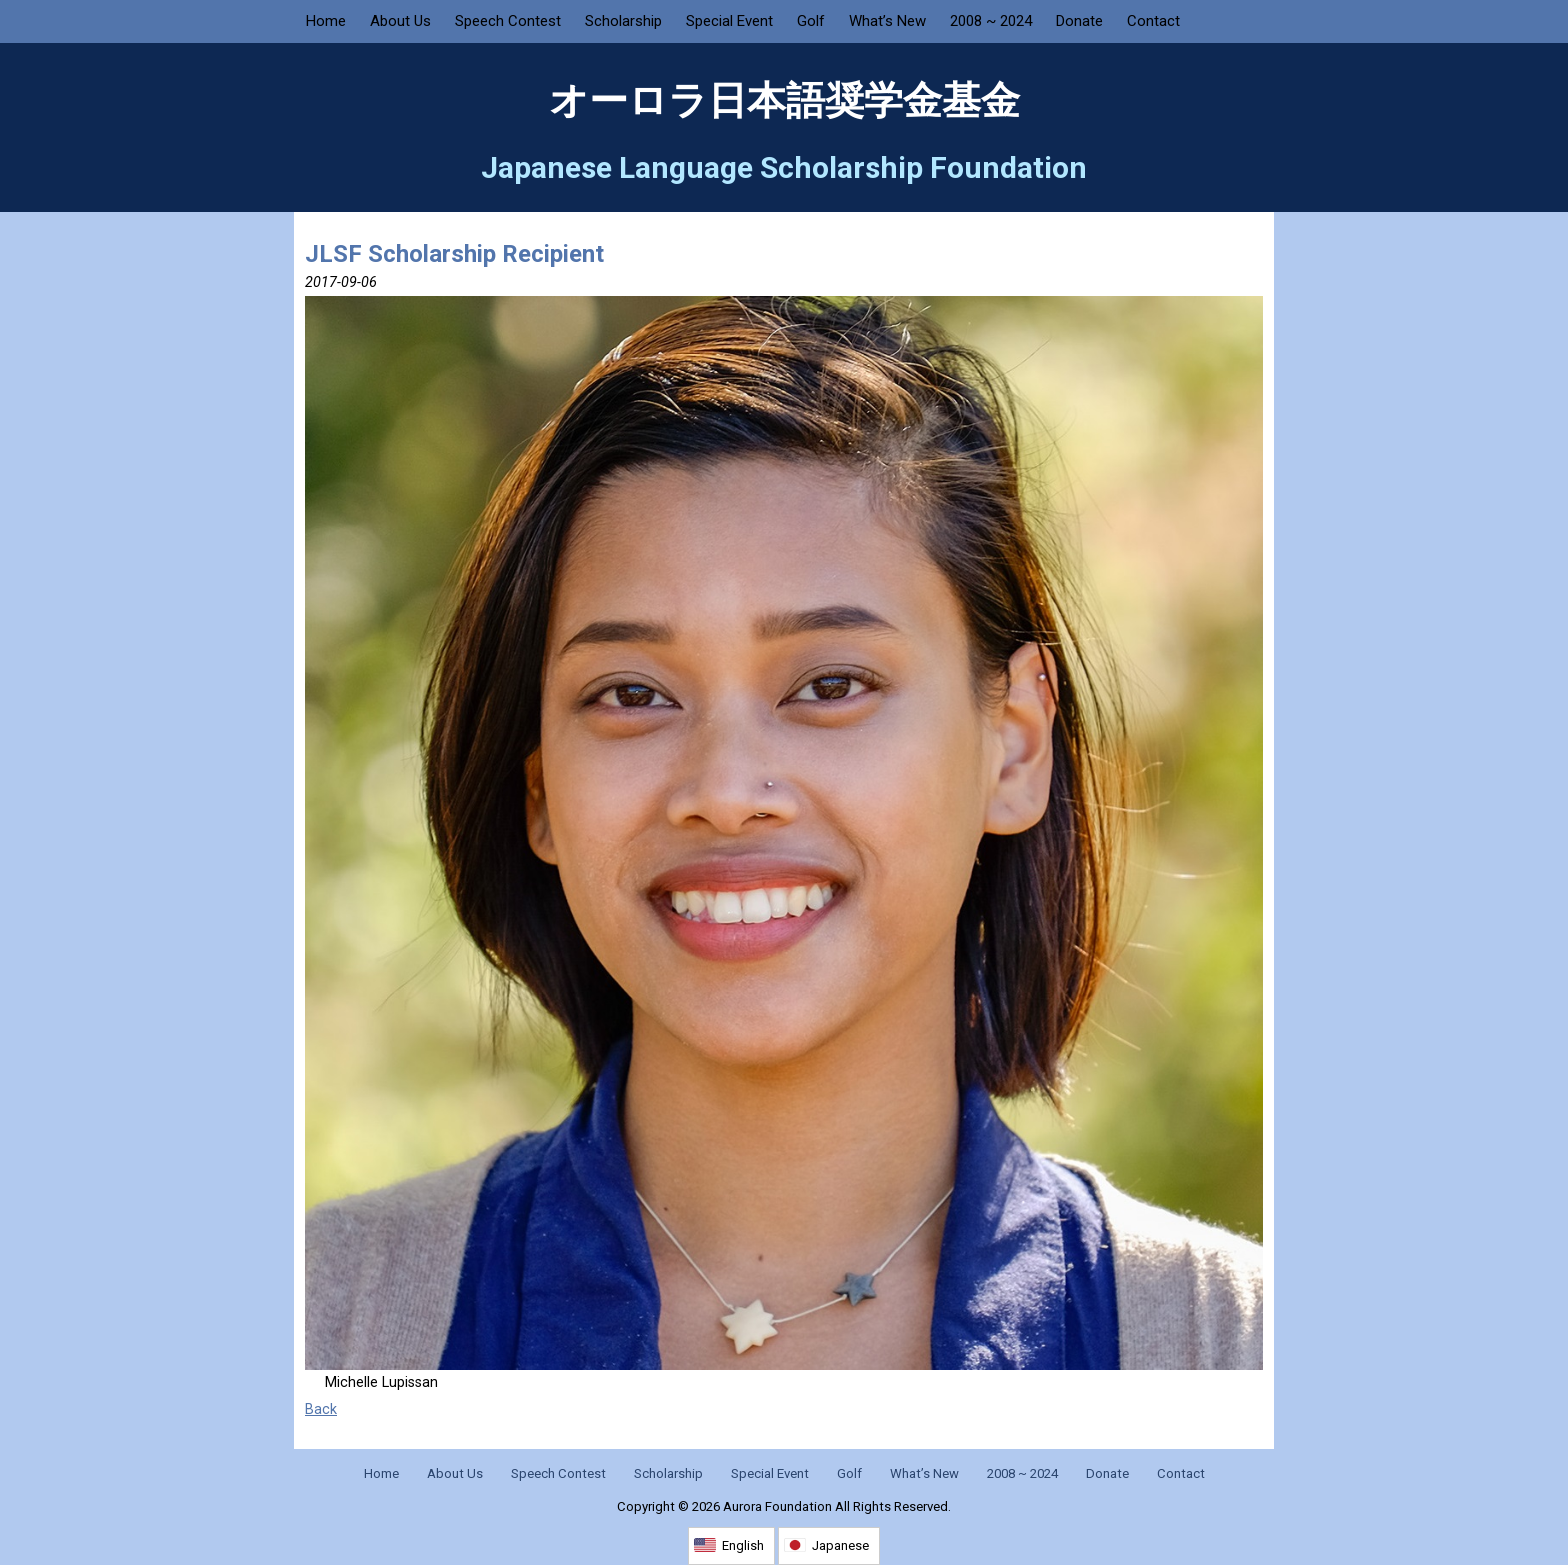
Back (321, 1409)
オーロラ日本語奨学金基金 (784, 101)
